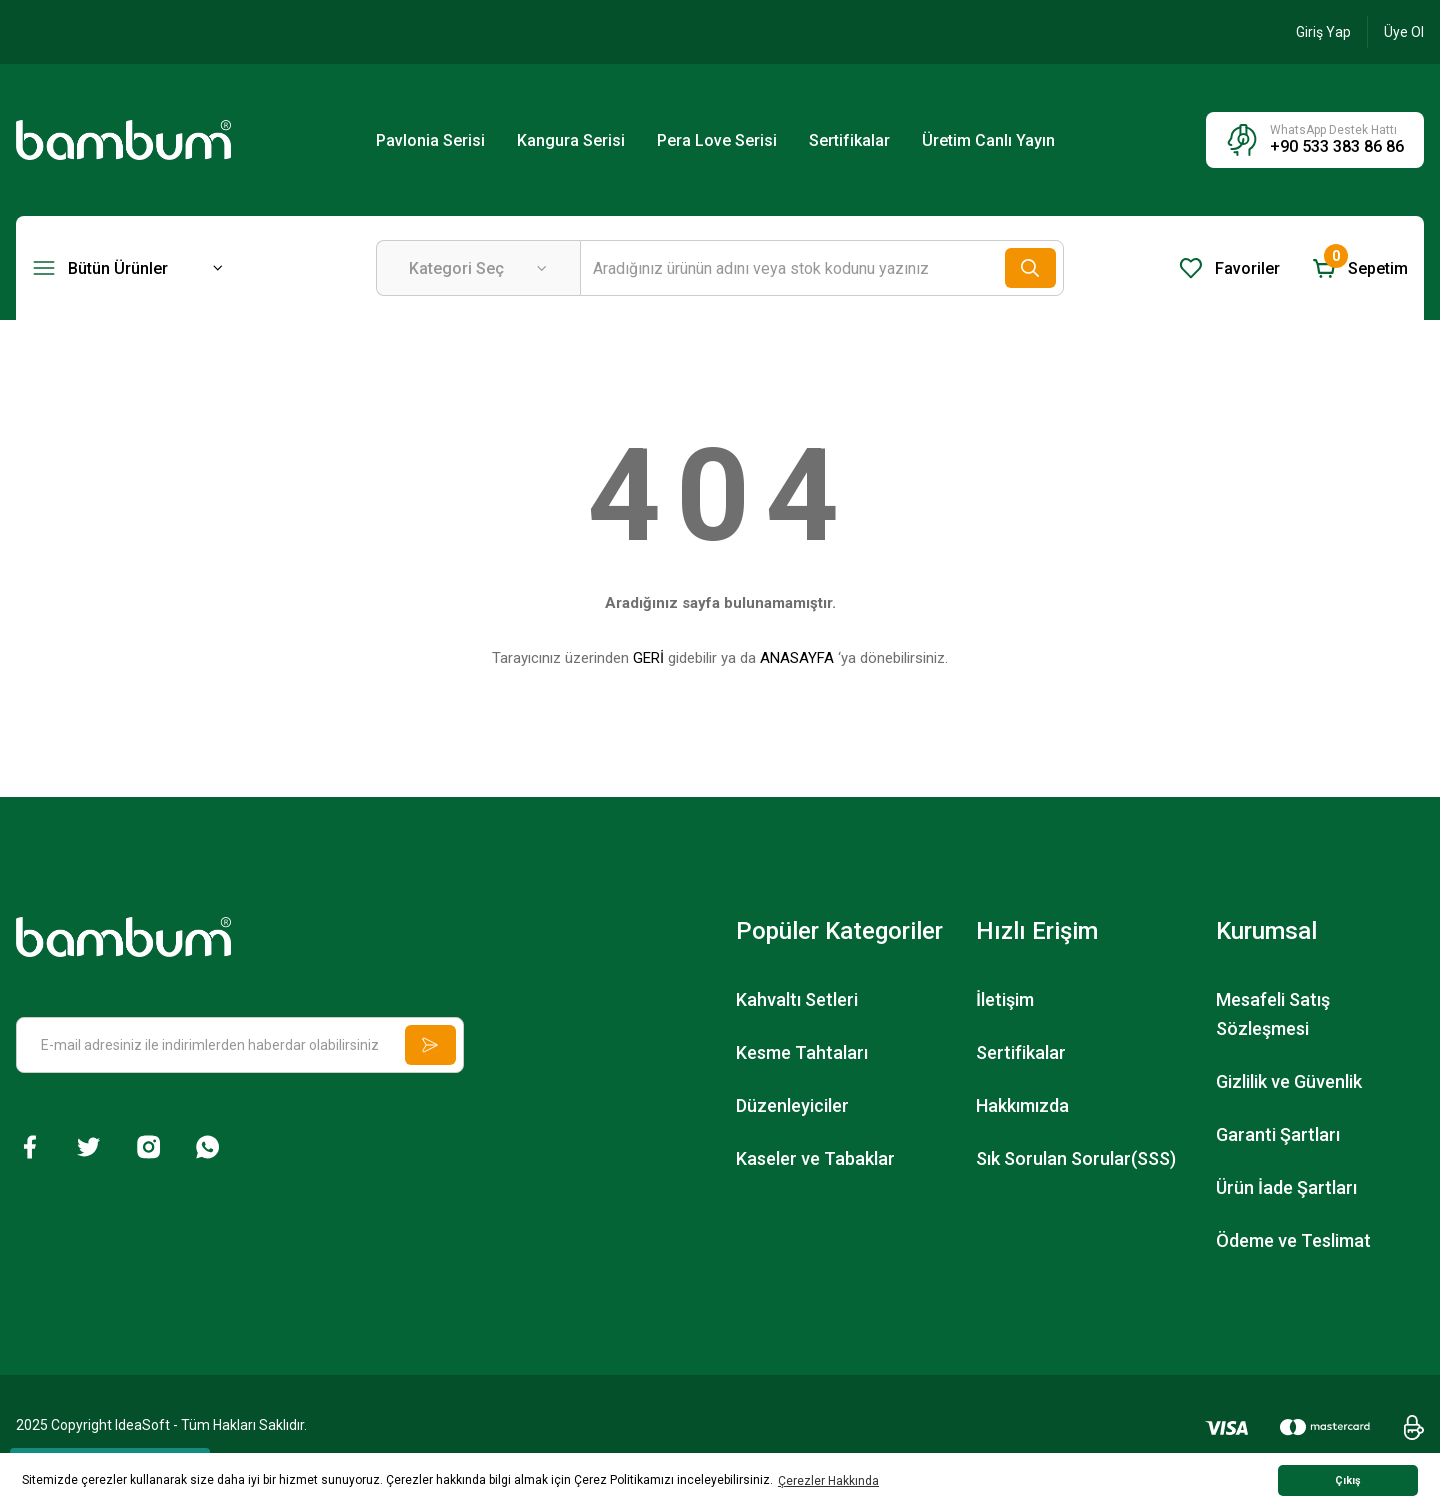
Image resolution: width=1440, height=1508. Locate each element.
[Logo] (123, 139)
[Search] (822, 268)
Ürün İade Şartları (1286, 1187)
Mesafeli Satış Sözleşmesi (1273, 1014)
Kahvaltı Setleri (797, 999)
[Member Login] (1323, 32)
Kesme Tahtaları (802, 1052)
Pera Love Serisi (717, 140)
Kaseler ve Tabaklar (815, 1158)
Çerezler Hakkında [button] (828, 1481)
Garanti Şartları (1278, 1134)
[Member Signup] (1404, 32)
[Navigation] (128, 268)
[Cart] (1360, 268)
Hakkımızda (1022, 1105)
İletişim (1005, 999)
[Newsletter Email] (240, 1045)
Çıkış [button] (1348, 1480)
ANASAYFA (797, 658)
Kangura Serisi (571, 140)
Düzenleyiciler (792, 1105)
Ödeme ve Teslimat (1293, 1240)
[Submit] (428, 1045)
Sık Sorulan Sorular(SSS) (1076, 1158)
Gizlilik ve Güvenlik (1289, 1081)
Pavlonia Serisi (430, 140)
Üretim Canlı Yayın (988, 140)
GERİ (648, 658)
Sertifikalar (849, 140)
